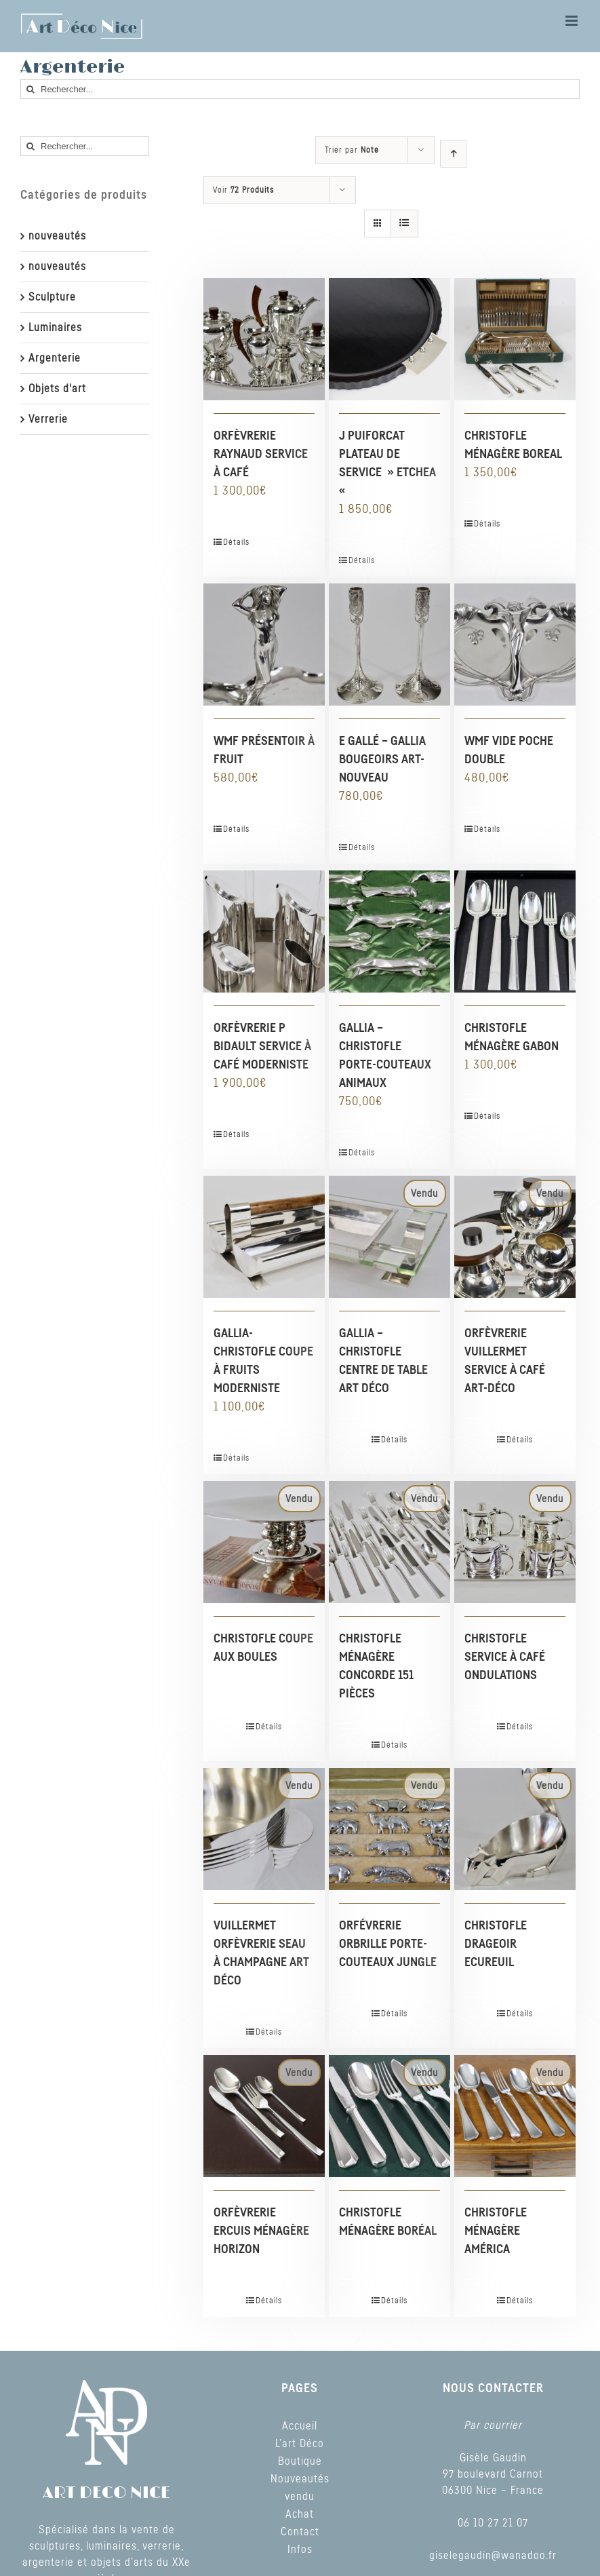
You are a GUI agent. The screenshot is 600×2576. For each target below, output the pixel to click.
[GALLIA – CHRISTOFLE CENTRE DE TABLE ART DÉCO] (389, 1236)
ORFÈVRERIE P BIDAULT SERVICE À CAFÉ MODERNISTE (262, 1046)
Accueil (299, 2426)
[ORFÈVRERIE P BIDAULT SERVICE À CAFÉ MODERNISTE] (264, 931)
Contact (300, 2531)
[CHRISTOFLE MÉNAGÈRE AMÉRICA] (515, 2115)
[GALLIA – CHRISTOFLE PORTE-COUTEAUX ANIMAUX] (389, 931)
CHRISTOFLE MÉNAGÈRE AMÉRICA (495, 2231)
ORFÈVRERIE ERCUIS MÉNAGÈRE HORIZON (261, 2231)
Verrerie (48, 419)
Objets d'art (57, 388)
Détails (236, 542)
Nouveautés (300, 2479)
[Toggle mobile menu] (572, 21)
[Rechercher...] (300, 89)
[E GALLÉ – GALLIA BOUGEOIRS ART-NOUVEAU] (389, 644)
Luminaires (55, 327)
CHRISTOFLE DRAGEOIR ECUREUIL (495, 1944)
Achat (299, 2514)
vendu (300, 2496)
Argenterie (54, 358)
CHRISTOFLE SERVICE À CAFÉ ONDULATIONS (504, 1657)
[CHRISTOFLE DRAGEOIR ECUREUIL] (515, 1828)
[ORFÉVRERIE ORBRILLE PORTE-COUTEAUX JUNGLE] (389, 1828)
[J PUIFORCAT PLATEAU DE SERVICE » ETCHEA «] (389, 339)
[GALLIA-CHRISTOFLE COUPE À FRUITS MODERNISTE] (264, 1236)
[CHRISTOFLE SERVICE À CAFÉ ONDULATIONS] (515, 1541)
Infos (300, 2549)
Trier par (352, 150)
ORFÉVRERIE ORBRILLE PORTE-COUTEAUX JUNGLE (388, 1944)
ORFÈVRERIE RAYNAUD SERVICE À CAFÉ (261, 454)
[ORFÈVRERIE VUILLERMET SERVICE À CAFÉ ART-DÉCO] (515, 1236)
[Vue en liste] (404, 223)
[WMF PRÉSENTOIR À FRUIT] (264, 644)
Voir (243, 190)
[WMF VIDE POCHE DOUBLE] (515, 644)
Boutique (300, 2461)
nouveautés (57, 236)
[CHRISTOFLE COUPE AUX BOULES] (264, 1541)
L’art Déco (299, 2443)
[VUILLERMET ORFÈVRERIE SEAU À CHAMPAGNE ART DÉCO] (264, 1828)
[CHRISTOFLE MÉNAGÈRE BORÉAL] (389, 2115)
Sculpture (52, 297)
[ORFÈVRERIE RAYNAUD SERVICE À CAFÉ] (264, 339)
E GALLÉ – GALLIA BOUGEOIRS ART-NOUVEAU (382, 759)
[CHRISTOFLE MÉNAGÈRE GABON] (515, 931)
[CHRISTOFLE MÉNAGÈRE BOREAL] (515, 339)
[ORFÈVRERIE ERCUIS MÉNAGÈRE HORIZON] (264, 2115)
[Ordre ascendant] (453, 154)
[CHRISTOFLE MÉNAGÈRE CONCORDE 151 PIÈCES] (389, 1541)
